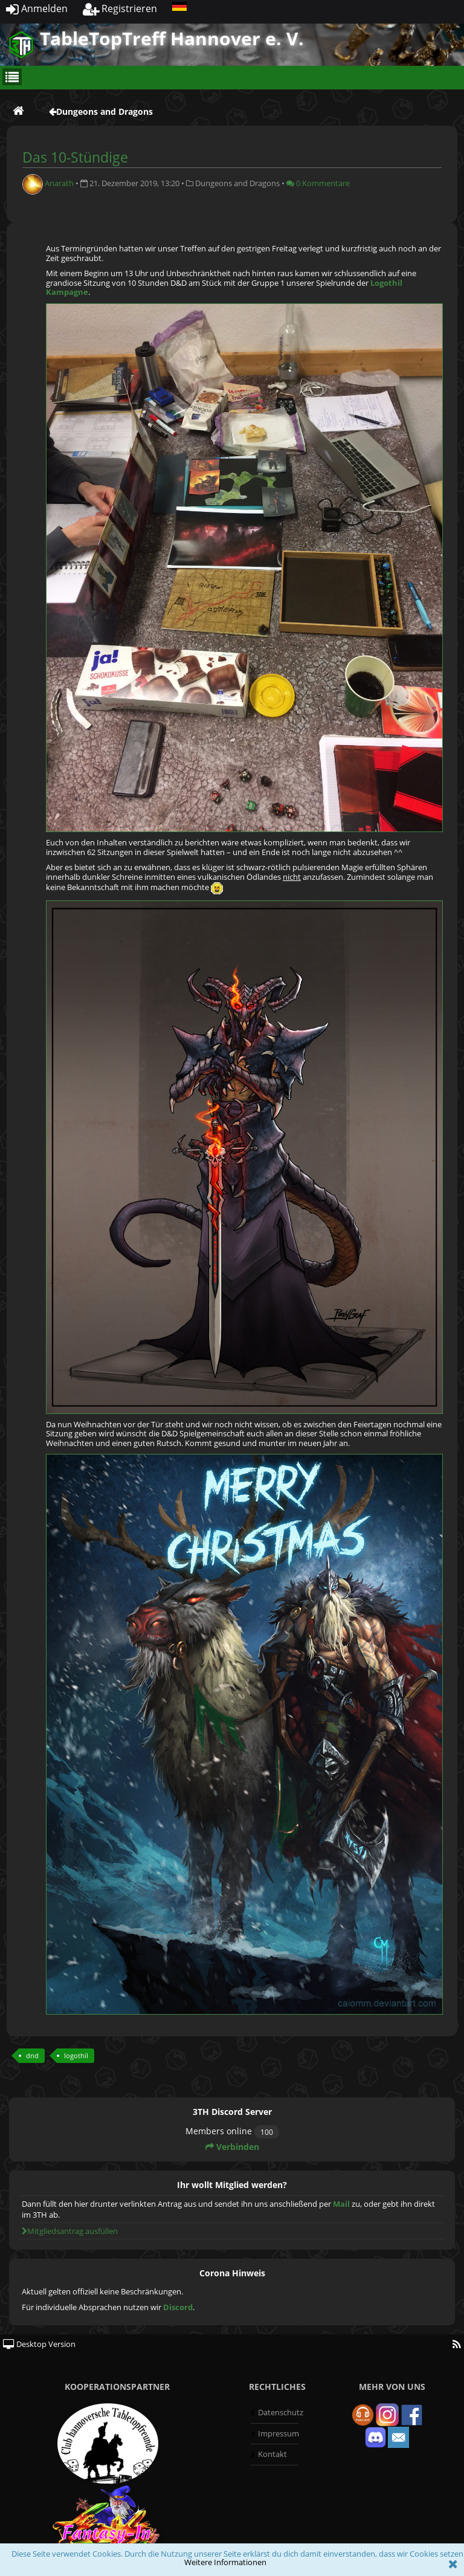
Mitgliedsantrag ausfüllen (70, 2231)
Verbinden (232, 2146)
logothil (76, 2055)
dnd (32, 2055)
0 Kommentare (318, 183)
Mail (341, 2203)
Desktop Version (39, 2344)
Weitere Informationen (225, 2562)
